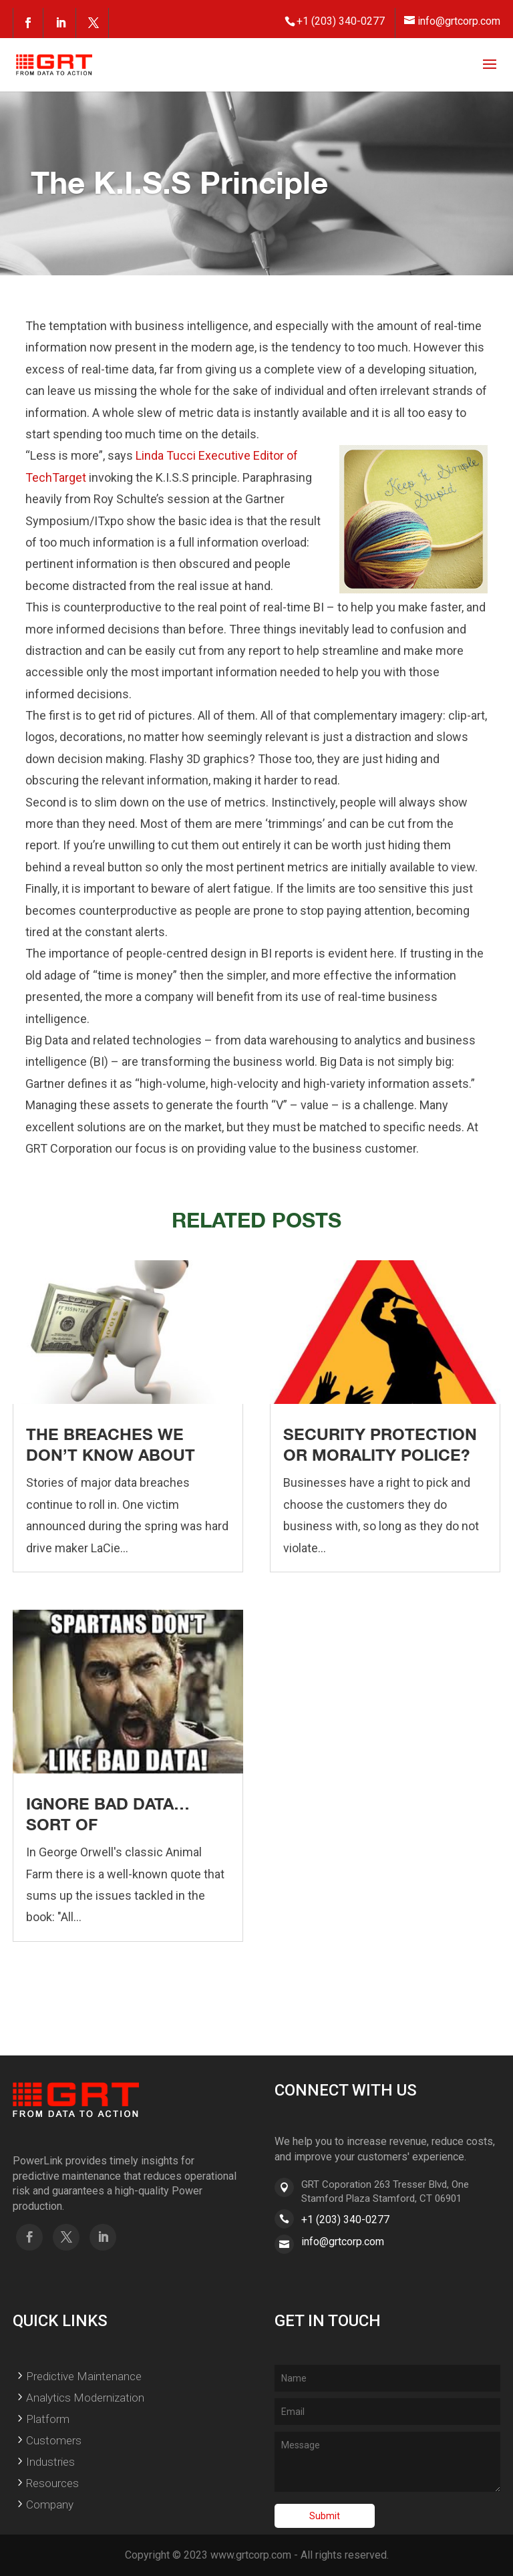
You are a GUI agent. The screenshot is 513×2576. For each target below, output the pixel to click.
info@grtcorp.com (342, 2241)
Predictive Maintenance (84, 2376)
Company (49, 2504)
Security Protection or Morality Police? (380, 1444)
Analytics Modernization (85, 2397)
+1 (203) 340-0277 (345, 2219)
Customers (53, 2440)
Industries (50, 2461)
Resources (52, 2483)
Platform (47, 2419)
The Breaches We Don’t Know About (110, 1444)
